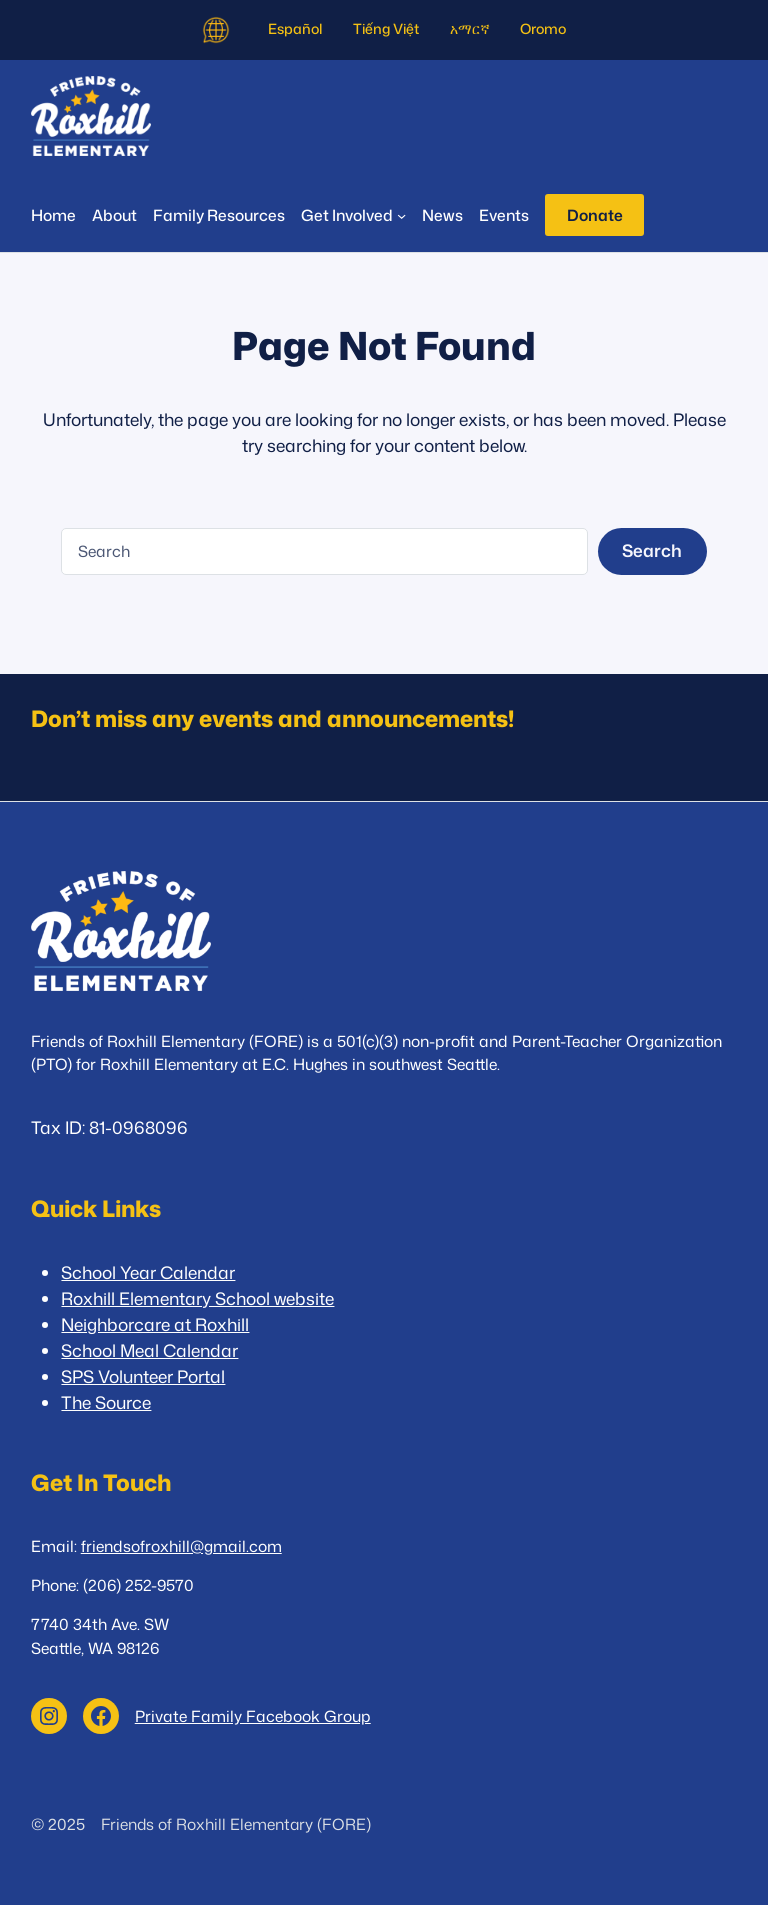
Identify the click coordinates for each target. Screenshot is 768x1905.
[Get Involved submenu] (353, 215)
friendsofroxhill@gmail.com (181, 1546)
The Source (106, 1402)
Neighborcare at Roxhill (155, 1324)
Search (652, 550)
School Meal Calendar (149, 1350)
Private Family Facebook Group (253, 1716)
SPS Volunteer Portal (143, 1376)
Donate (595, 215)
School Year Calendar (148, 1272)
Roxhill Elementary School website (197, 1298)
